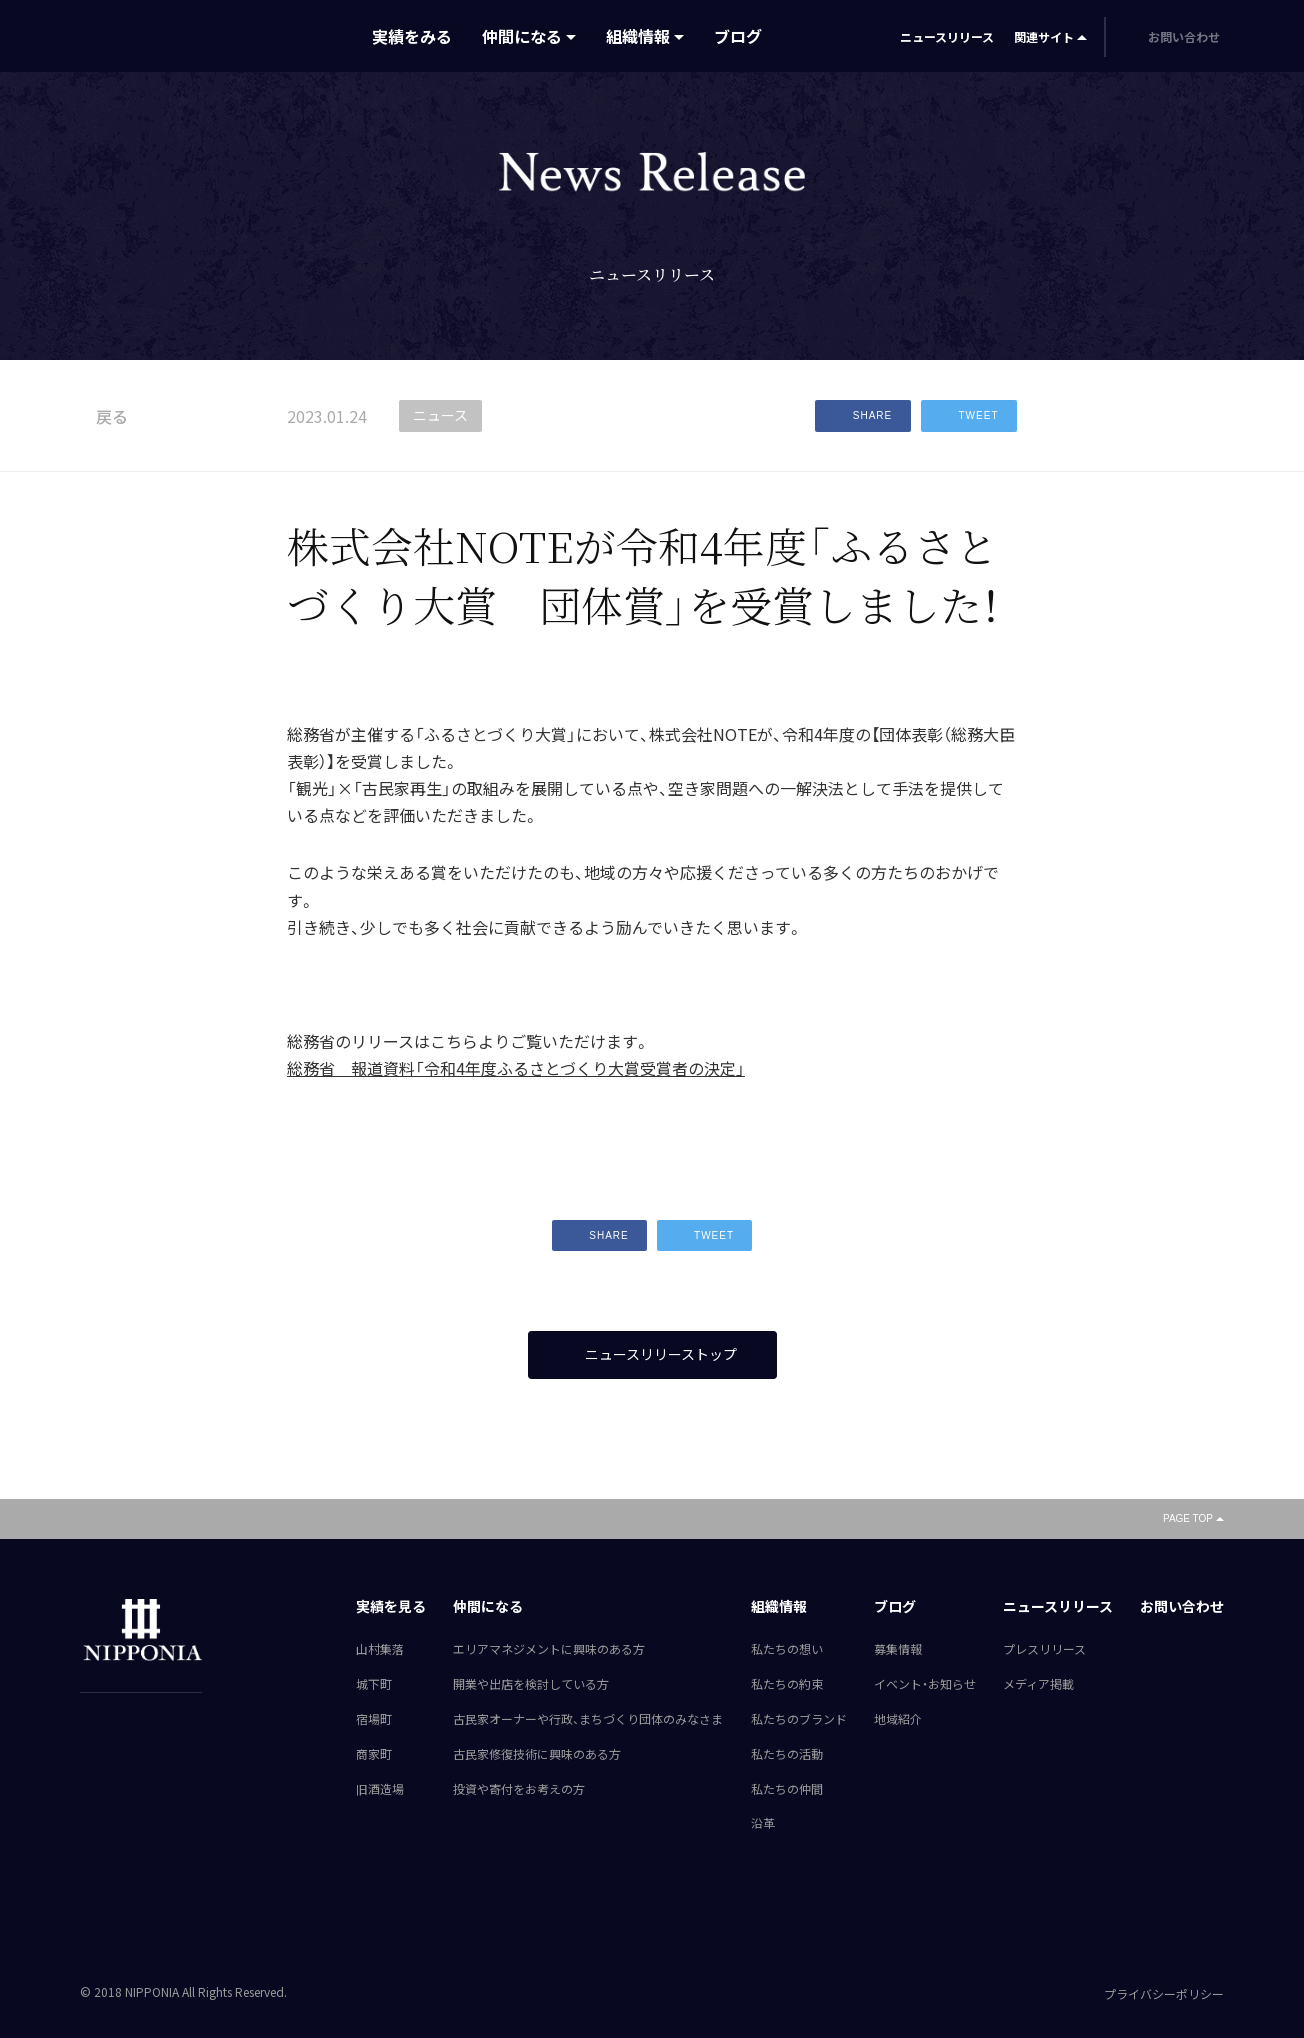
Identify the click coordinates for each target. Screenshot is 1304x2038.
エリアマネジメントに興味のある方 (549, 1650)
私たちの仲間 (787, 1789)
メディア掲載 (1038, 1684)
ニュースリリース (947, 36)
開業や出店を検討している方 (531, 1684)
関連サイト (1044, 36)
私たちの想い (787, 1650)
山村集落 (380, 1650)
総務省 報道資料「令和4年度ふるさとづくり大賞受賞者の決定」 (516, 1068)
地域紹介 (898, 1719)
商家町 (374, 1754)
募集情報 (898, 1650)
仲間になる (522, 36)
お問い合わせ (1182, 1607)
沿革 (763, 1824)
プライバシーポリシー (1164, 1994)
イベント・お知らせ (925, 1684)
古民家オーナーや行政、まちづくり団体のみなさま (588, 1719)
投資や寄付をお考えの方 (519, 1789)
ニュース (440, 415)
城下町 (374, 1684)
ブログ (738, 36)
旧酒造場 (380, 1789)
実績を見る (391, 1607)
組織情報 (638, 36)
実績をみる (412, 36)
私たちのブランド (799, 1719)
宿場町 (374, 1719)
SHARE (863, 415)
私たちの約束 (787, 1684)
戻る (104, 416)
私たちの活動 (787, 1754)
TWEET (969, 415)
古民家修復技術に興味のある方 (537, 1754)
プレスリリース (1044, 1650)
